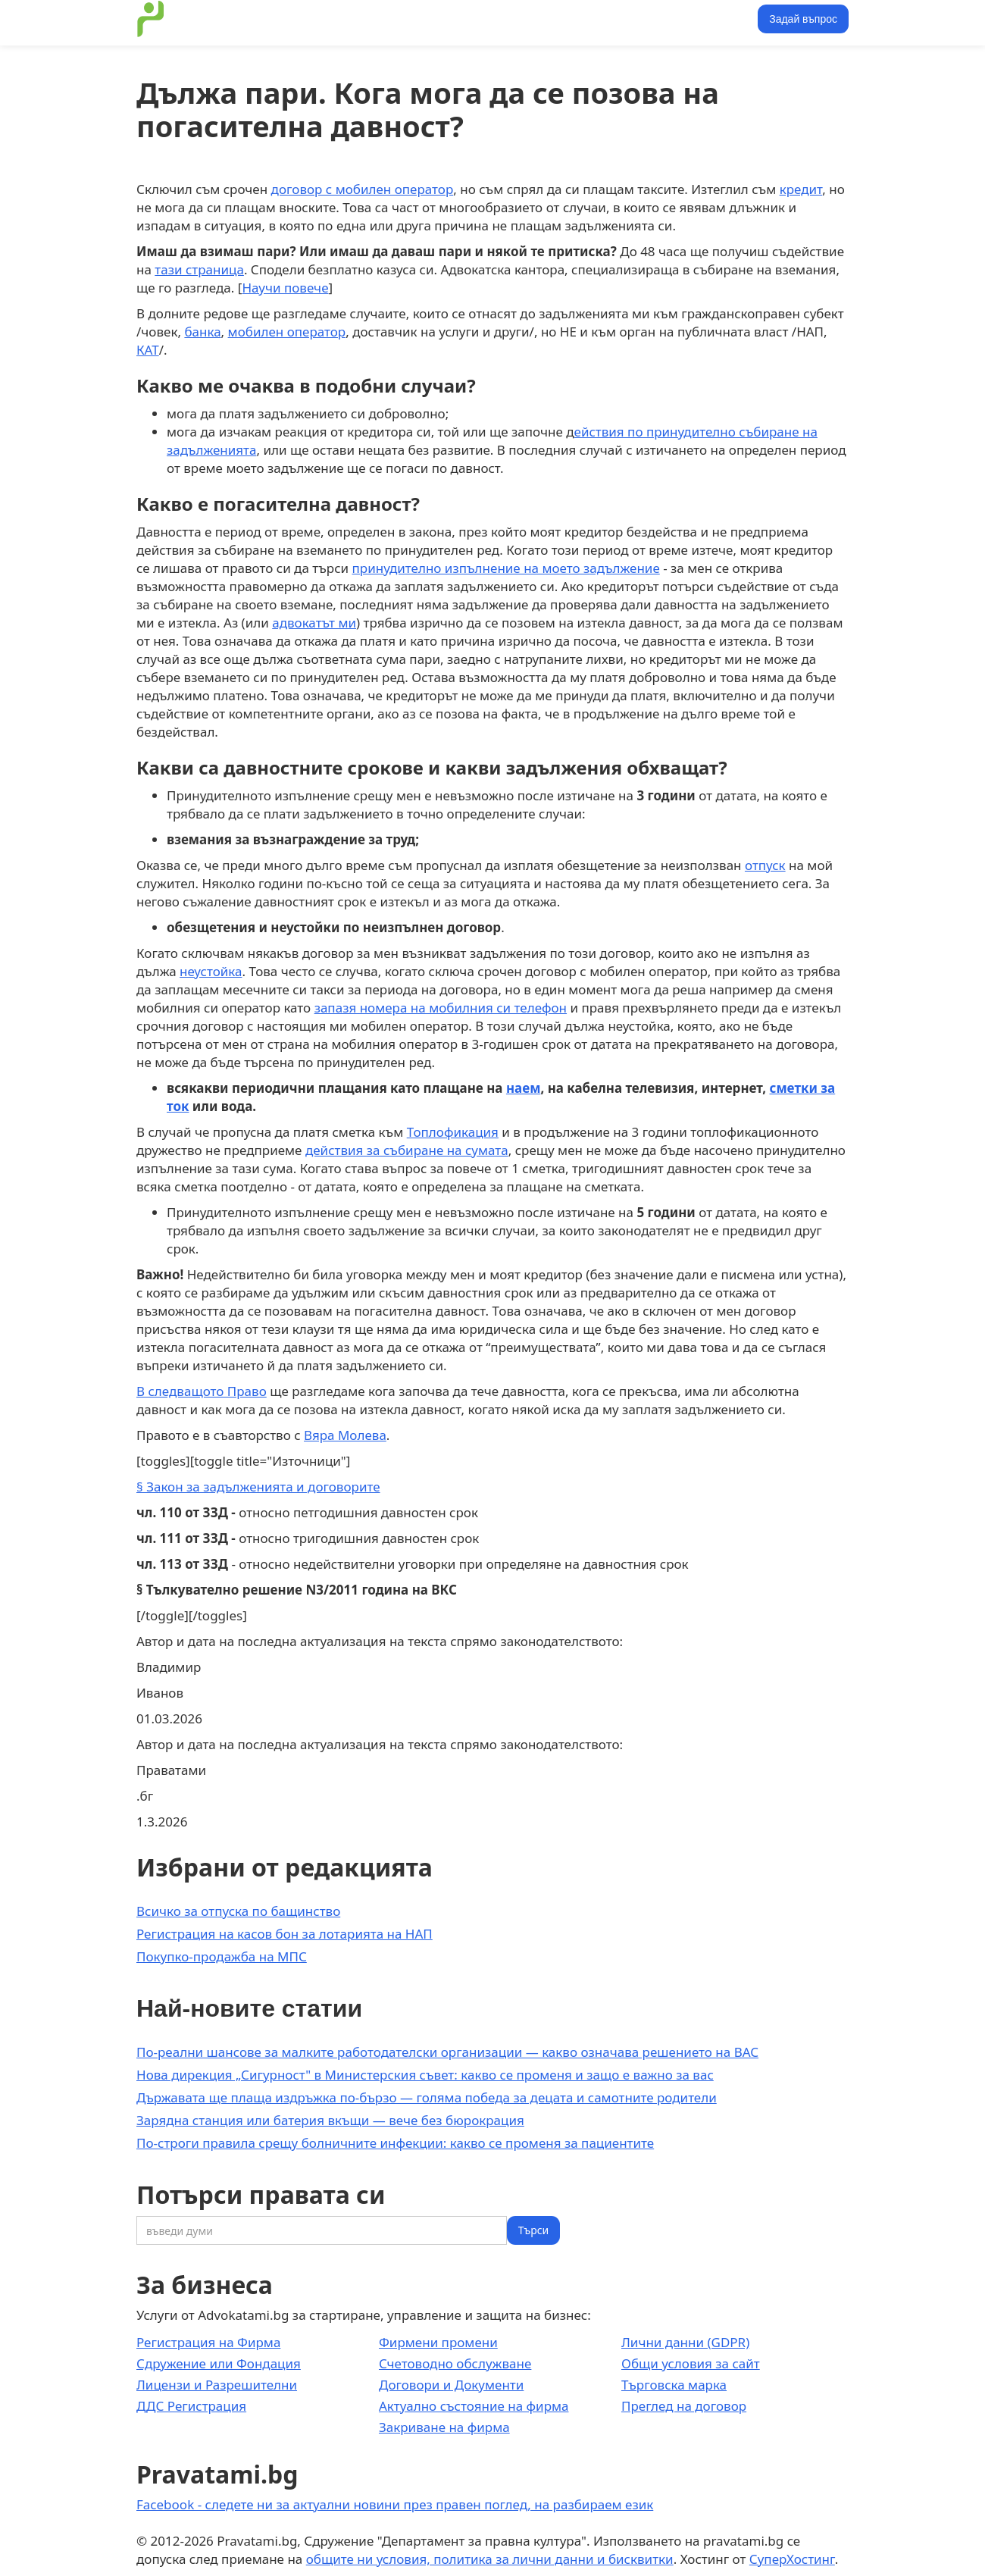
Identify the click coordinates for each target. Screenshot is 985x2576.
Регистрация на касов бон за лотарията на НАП (284, 1933)
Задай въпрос (803, 19)
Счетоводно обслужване (455, 2363)
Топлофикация (453, 1132)
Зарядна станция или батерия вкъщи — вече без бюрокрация (330, 2120)
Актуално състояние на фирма (474, 2406)
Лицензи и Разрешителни (216, 2384)
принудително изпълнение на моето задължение (506, 568)
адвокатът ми (314, 622)
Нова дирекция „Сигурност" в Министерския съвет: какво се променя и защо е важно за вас (425, 2074)
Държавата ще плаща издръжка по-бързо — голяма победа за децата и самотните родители (426, 2097)
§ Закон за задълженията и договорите (258, 1486)
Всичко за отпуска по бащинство (238, 1911)
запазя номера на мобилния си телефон (440, 1007)
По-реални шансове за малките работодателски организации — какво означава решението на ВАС (447, 2052)
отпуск (765, 865)
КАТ (147, 349)
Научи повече (285, 287)
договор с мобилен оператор (362, 189)
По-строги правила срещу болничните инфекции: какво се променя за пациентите (395, 2143)
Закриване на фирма (444, 2427)
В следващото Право (201, 1391)
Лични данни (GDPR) (685, 2342)
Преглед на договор (683, 2406)
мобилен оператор (287, 331)
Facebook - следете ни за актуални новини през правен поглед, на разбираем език (394, 2504)
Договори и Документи (451, 2384)
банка (202, 331)
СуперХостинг (792, 2559)
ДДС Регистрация (191, 2406)
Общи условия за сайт (690, 2363)
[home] (150, 19)
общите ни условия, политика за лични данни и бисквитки (490, 2559)
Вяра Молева (345, 1435)
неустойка (211, 971)
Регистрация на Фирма (208, 2342)
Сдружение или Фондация (218, 2363)
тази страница (199, 269)
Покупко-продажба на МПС (221, 1956)
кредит (801, 189)
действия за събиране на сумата (406, 1150)
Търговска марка (674, 2384)
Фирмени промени (438, 2342)
